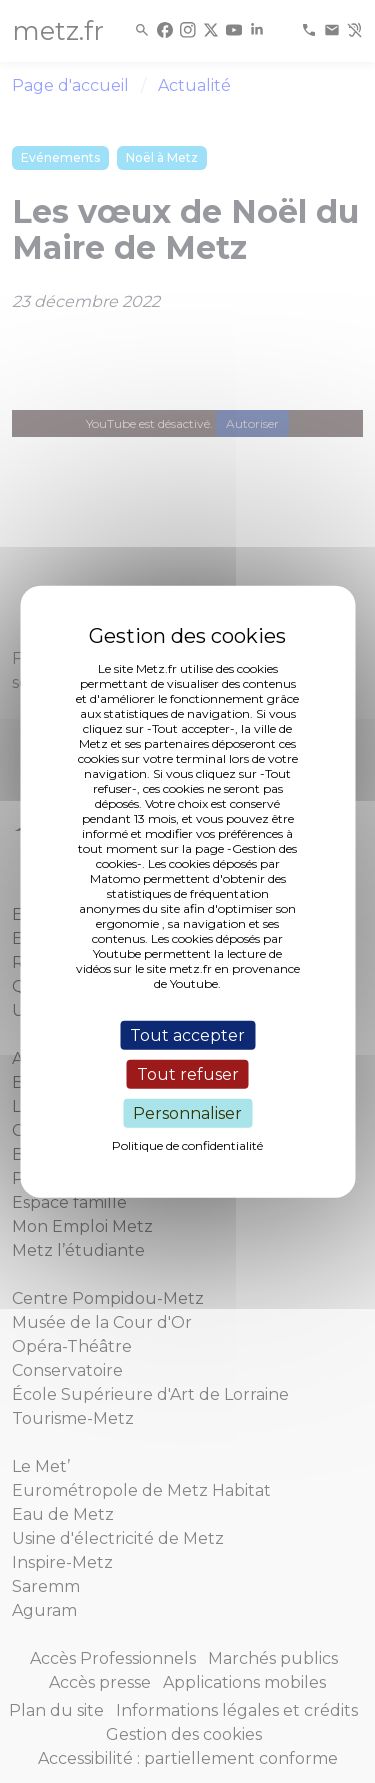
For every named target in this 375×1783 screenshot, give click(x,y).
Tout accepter (187, 1034)
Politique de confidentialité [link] (187, 1145)
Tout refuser (188, 1073)
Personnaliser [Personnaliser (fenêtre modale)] (187, 1113)
